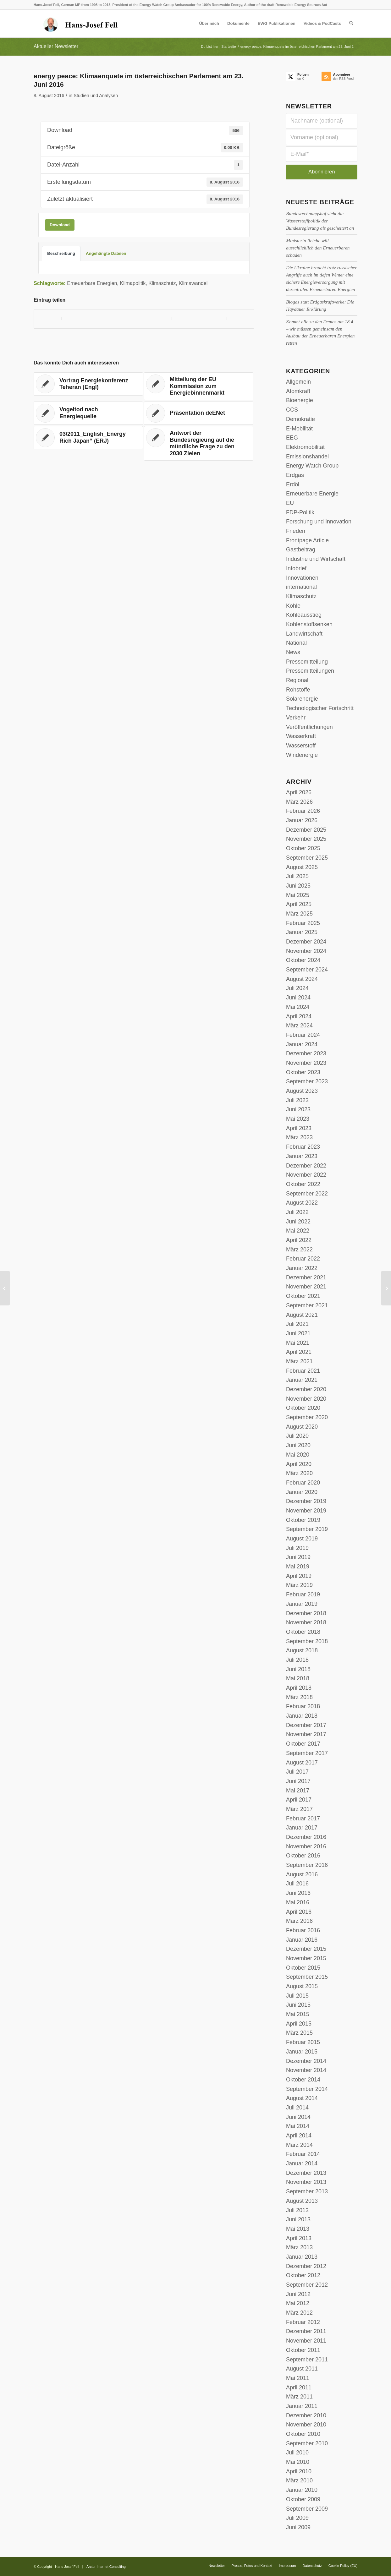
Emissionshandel (307, 456)
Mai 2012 (297, 2303)
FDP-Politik (300, 512)
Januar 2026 (301, 820)
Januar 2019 (301, 1604)
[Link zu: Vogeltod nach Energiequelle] (88, 413)
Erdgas (295, 475)
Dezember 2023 (306, 1053)
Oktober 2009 (303, 2499)
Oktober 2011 (303, 2350)
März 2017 (299, 1809)
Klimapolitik (133, 283)
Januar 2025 (301, 932)
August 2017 (302, 1762)
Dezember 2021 (306, 1277)
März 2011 (299, 2396)
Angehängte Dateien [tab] (106, 253)
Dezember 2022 (306, 1165)
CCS (292, 410)
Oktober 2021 (303, 1296)
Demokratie (300, 419)
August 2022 (302, 1203)
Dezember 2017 (306, 1725)
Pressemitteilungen (310, 671)
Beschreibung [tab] (61, 253)
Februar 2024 (303, 1035)
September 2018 (307, 1641)
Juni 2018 (298, 1669)
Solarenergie (302, 699)
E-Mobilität (299, 428)
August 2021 (302, 1315)
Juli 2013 (297, 2210)
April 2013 (298, 2238)
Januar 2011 (301, 2406)
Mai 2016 (297, 1902)
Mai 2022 (297, 1231)
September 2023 (307, 1081)
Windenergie (302, 755)
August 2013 (302, 2201)
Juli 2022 (297, 1212)
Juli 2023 (297, 1100)
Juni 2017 (298, 1781)
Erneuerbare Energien (92, 283)
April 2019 (298, 1576)
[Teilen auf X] (116, 318)
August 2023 (302, 1091)
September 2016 (307, 1865)
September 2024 (307, 969)
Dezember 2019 (306, 1501)
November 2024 (306, 951)
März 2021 (299, 1361)
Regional (297, 680)
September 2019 (307, 1529)
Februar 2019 (303, 1594)
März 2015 (299, 2033)
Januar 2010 (301, 2490)
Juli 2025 (297, 876)
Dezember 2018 (306, 1613)
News (293, 652)
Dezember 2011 (306, 2331)
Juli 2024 (297, 988)
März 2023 (299, 1137)
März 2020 (299, 1473)
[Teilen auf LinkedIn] (171, 318)
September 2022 (307, 1193)
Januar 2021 (301, 1380)
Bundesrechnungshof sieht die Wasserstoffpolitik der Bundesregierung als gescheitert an (320, 221)
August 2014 (302, 2098)
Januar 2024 (301, 1044)
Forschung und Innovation (318, 521)
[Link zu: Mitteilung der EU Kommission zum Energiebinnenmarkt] (198, 386)
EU (290, 503)
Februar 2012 (303, 2322)
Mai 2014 (297, 2126)
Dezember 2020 (306, 1389)
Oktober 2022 (303, 1184)
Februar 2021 (303, 1371)
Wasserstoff (301, 745)
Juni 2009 (298, 2527)
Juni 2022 (298, 1221)
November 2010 (306, 2424)
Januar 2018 (301, 1716)
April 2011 (298, 2387)
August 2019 (302, 1538)
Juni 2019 (298, 1557)
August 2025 (302, 867)
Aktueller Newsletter (56, 46)
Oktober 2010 (303, 2434)
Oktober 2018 (303, 1632)
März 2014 (299, 2145)
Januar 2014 (301, 2163)
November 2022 (306, 1175)
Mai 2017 (297, 1790)
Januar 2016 (301, 1940)
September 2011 (307, 2359)
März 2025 (299, 914)
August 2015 (302, 1986)
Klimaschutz (162, 283)
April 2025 (298, 904)
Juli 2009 (297, 2518)
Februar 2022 (303, 1258)
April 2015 (298, 2024)
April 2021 (298, 1352)
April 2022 (298, 1240)
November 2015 (306, 1958)
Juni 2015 (298, 2005)
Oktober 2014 (303, 2079)
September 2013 (307, 2191)
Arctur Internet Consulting (106, 2566)
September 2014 (307, 2089)
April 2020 (298, 1464)
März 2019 (299, 1585)
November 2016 (306, 1846)
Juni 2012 (298, 2294)
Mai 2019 (297, 1566)
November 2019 (306, 1510)
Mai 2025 (297, 895)
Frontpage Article (307, 540)
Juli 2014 (297, 2107)
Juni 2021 (298, 1333)
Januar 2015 (301, 2051)
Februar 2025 (303, 923)
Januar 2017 (301, 1827)
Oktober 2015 (303, 1968)
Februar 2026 (303, 811)
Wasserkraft (301, 736)
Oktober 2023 (303, 1072)
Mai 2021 (297, 1343)
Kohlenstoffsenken (309, 624)
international (301, 587)
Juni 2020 (298, 1445)
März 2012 (299, 2313)
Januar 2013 (301, 2257)
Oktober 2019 (303, 1520)
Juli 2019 (297, 1548)
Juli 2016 (297, 1883)
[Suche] (351, 23)
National (296, 643)
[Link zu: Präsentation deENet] (198, 413)
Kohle (293, 606)
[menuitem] (209, 23)
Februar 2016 (303, 1930)
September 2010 (307, 2443)
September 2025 (307, 858)
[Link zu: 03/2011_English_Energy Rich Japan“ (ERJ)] (88, 437)
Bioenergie (299, 400)
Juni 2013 (298, 2219)
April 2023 (298, 1128)
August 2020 (302, 1427)
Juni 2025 (298, 886)
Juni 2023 (298, 1109)
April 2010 (298, 2471)
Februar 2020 (303, 1482)
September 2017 (307, 1753)
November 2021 (306, 1286)
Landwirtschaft (304, 634)
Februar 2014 (303, 2154)
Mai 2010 (297, 2462)
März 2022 (299, 1249)
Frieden (295, 531)
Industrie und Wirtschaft (315, 559)
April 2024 (298, 1016)
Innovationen (302, 578)
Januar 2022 (301, 1268)
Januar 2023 (301, 1156)
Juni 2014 (298, 2117)
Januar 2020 (301, 1492)
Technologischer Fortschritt (320, 708)
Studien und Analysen (96, 95)
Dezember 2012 (306, 2266)
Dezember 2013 (306, 2173)
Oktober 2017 (303, 1744)
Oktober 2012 (303, 2275)
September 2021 (307, 1305)
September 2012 (307, 2285)
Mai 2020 (297, 1455)
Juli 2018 (297, 1660)
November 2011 (306, 2341)
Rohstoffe (298, 689)
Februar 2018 (303, 1706)
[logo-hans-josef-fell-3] (81, 23)
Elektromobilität (305, 447)
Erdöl (292, 484)
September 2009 (307, 2509)
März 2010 (299, 2480)
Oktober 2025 (303, 848)
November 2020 (306, 1399)
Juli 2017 (297, 1772)
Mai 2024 (297, 1007)
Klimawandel (193, 283)
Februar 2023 (303, 1147)
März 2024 (299, 1025)
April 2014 (298, 2135)
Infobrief (296, 568)
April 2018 (298, 1688)
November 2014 (306, 2070)
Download (60, 224)
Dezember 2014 (306, 2061)
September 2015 (307, 1977)
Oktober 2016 (303, 1855)
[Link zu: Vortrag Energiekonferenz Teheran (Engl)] (88, 384)
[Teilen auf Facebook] (61, 318)
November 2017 (306, 1734)
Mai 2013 (297, 2229)
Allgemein (298, 382)
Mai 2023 (297, 1119)
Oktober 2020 (303, 1408)
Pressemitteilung (307, 662)
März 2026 (299, 802)
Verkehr (296, 717)
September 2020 (307, 1417)
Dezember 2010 (306, 2415)
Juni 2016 (298, 1893)
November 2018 (306, 1622)
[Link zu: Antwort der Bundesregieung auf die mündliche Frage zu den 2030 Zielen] (198, 443)
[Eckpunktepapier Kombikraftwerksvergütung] (386, 1288)
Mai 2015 (297, 2014)
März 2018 (299, 1697)
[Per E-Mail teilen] (226, 318)
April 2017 (298, 1800)
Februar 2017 (303, 1818)
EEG (292, 438)
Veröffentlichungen (309, 727)
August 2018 (302, 1650)
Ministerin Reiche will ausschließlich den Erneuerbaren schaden (318, 248)
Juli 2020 (297, 1436)
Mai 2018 (297, 1678)
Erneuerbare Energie (312, 493)
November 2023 (306, 1063)
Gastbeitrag (300, 549)
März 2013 (299, 2247)
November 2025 (306, 839)
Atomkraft (298, 391)
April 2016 (298, 1912)
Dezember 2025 (306, 830)
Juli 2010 (297, 2452)
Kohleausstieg (304, 615)
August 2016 (302, 1874)
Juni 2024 (298, 997)
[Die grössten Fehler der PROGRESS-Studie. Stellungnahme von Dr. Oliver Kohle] (5, 1288)
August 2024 (302, 979)
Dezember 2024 (306, 941)
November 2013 (306, 2182)
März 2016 (299, 1921)
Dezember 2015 (306, 1949)
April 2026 (298, 792)
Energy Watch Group (312, 465)
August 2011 (302, 2368)
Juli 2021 (297, 1324)
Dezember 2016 (306, 1837)
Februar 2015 (303, 2042)
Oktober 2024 (303, 960)
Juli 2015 (297, 1996)
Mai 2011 (297, 2378)
